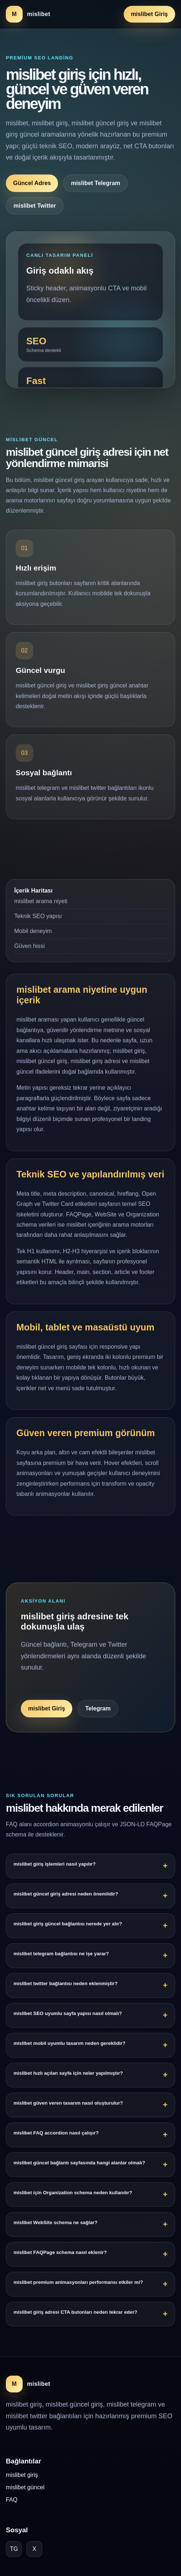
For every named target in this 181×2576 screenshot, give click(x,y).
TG (14, 2549)
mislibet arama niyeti (41, 907)
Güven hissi (29, 952)
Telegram (98, 1714)
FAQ (12, 2500)
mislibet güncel (25, 2487)
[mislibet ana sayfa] (28, 14)
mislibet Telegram (95, 183)
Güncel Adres (32, 183)
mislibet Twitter (35, 206)
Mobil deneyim (33, 937)
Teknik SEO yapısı (38, 922)
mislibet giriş (22, 2475)
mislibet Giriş (149, 14)
